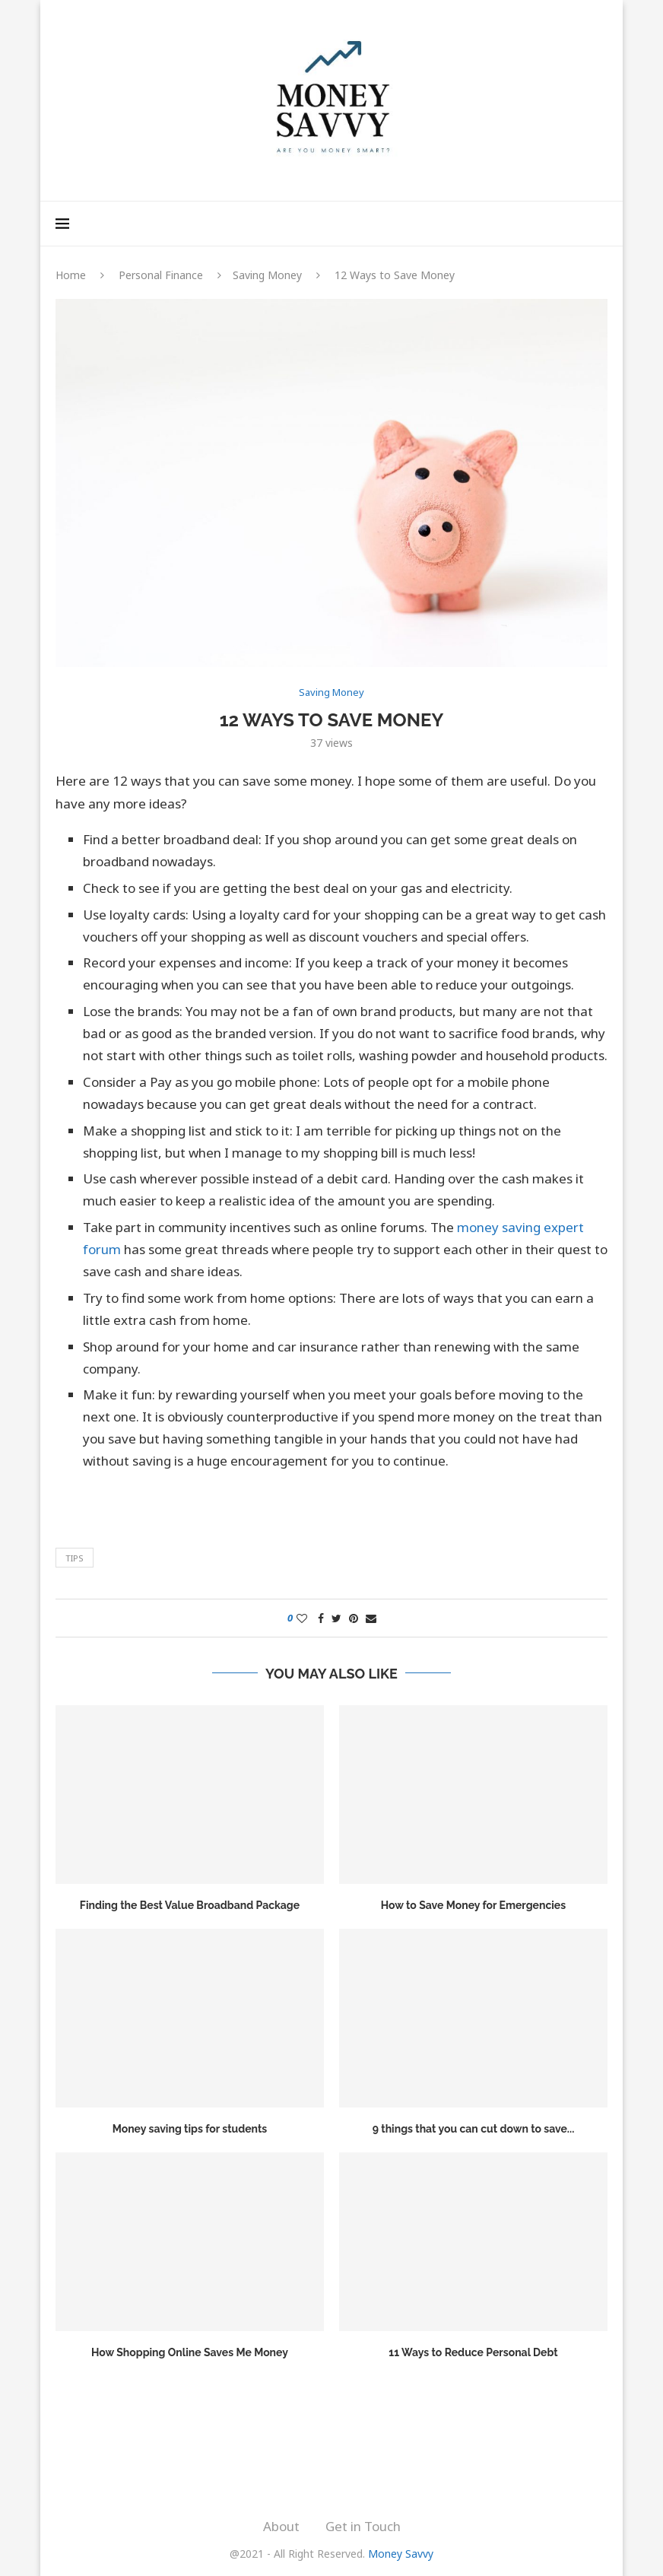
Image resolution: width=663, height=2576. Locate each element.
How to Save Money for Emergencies (473, 1905)
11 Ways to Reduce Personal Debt (473, 2352)
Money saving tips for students (190, 2129)
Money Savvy (400, 2553)
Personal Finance (161, 275)
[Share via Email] (371, 1618)
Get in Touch (363, 2526)
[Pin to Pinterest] (353, 1618)
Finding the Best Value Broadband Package (190, 1905)
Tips (74, 1558)
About (281, 2526)
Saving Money (267, 275)
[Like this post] (302, 1618)
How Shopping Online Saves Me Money (189, 2352)
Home (71, 275)
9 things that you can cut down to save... (474, 2129)
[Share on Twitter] (336, 1618)
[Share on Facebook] (321, 1618)
